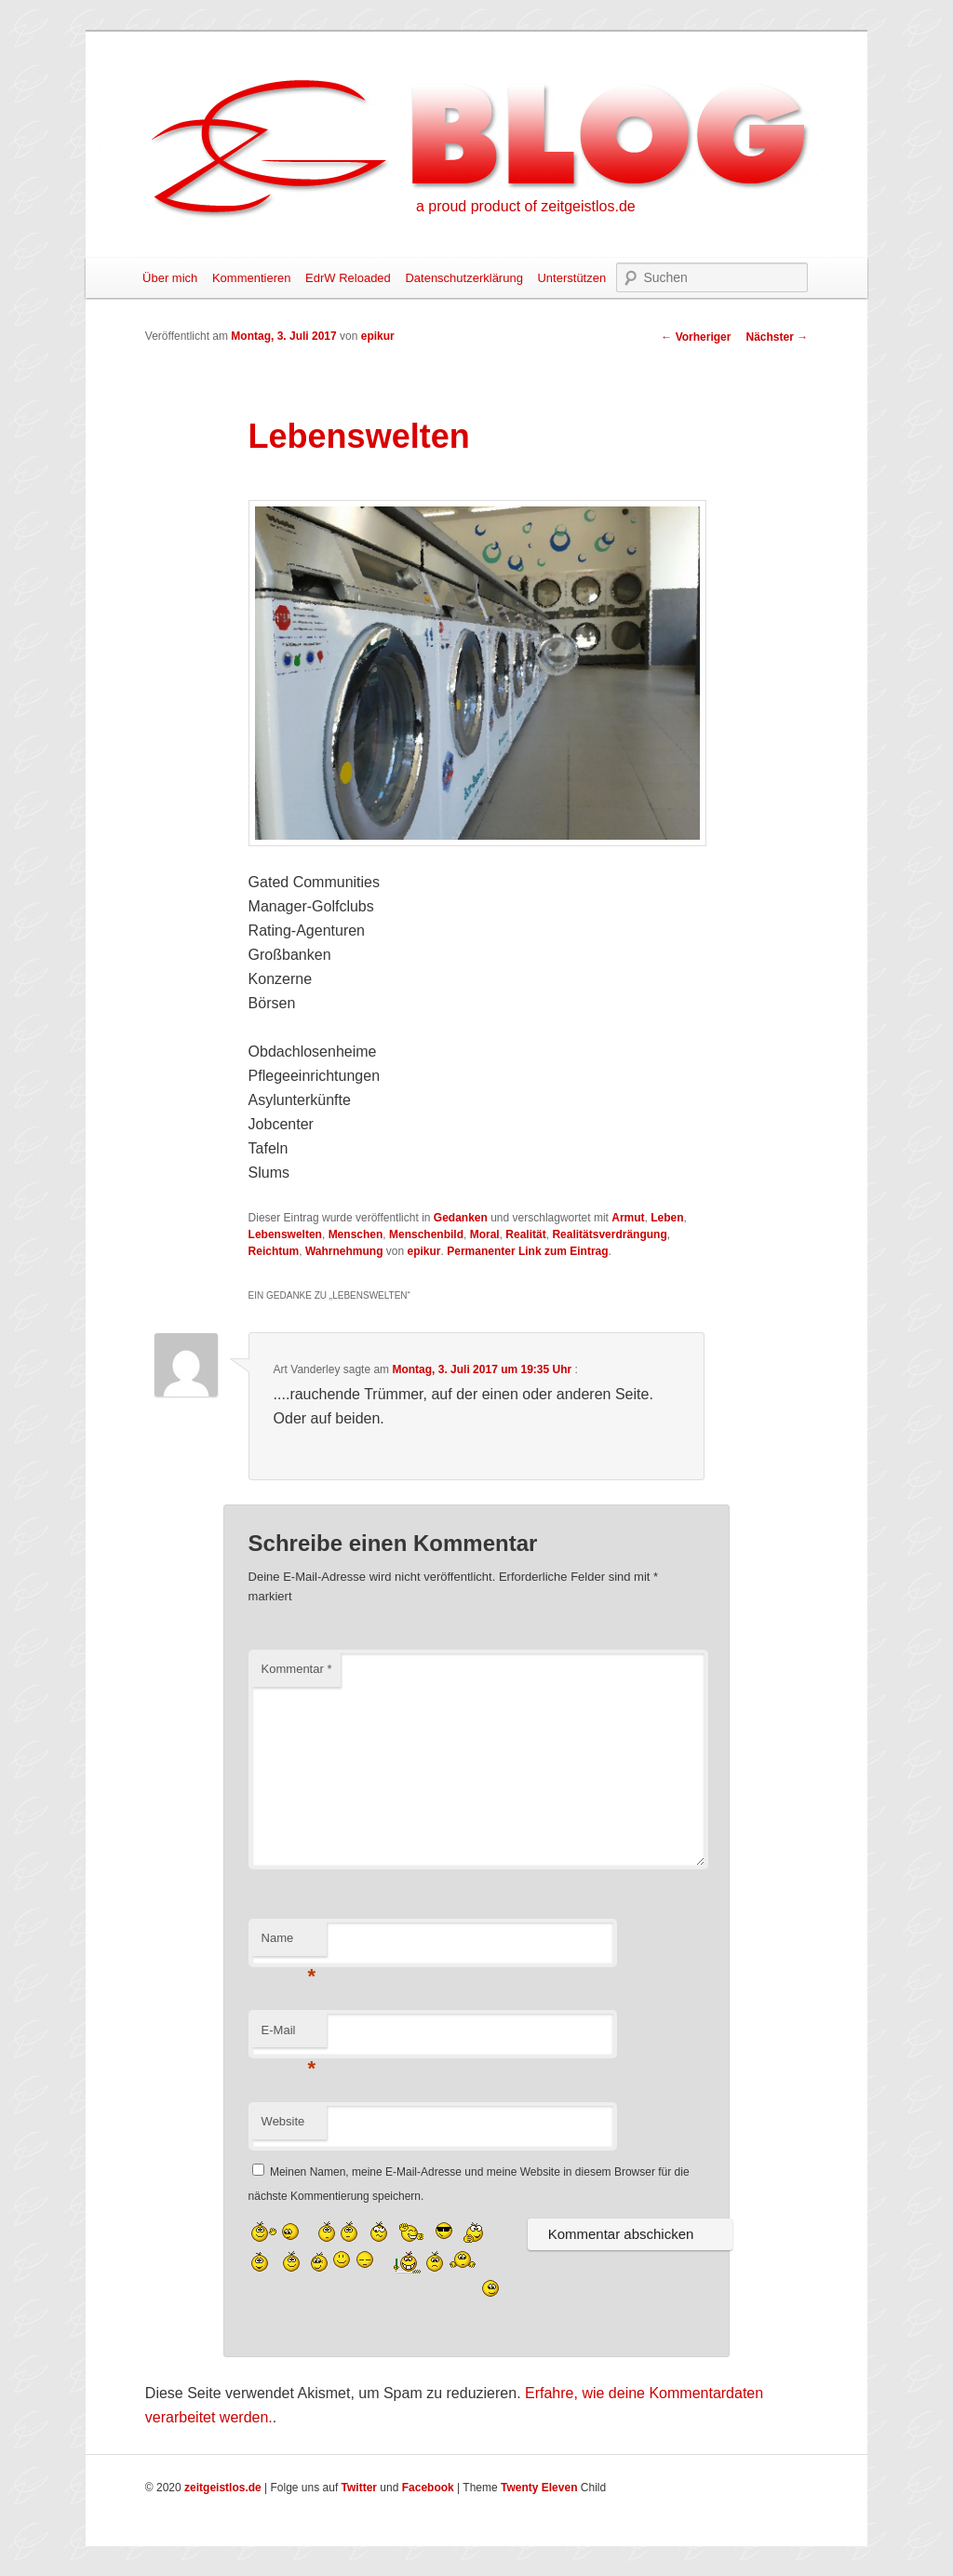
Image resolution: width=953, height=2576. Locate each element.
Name (289, 1943)
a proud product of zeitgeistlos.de (526, 206)
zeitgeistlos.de (223, 2487)
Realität (525, 1234)
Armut (627, 1217)
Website (283, 2121)
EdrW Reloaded (348, 278)
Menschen (356, 1234)
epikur (378, 336)
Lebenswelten (285, 1234)
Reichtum (274, 1251)
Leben (667, 1217)
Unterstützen (571, 278)
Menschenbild (426, 1234)
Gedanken (461, 1217)
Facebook (428, 2487)
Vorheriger (696, 337)
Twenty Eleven (539, 2487)
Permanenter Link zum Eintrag (527, 1251)
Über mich (169, 278)
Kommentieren (251, 278)
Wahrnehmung (344, 1251)
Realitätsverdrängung (609, 1234)
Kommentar (297, 1669)
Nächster (776, 337)
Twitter (359, 2487)
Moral (485, 1234)
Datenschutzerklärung (463, 278)
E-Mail (289, 2035)
